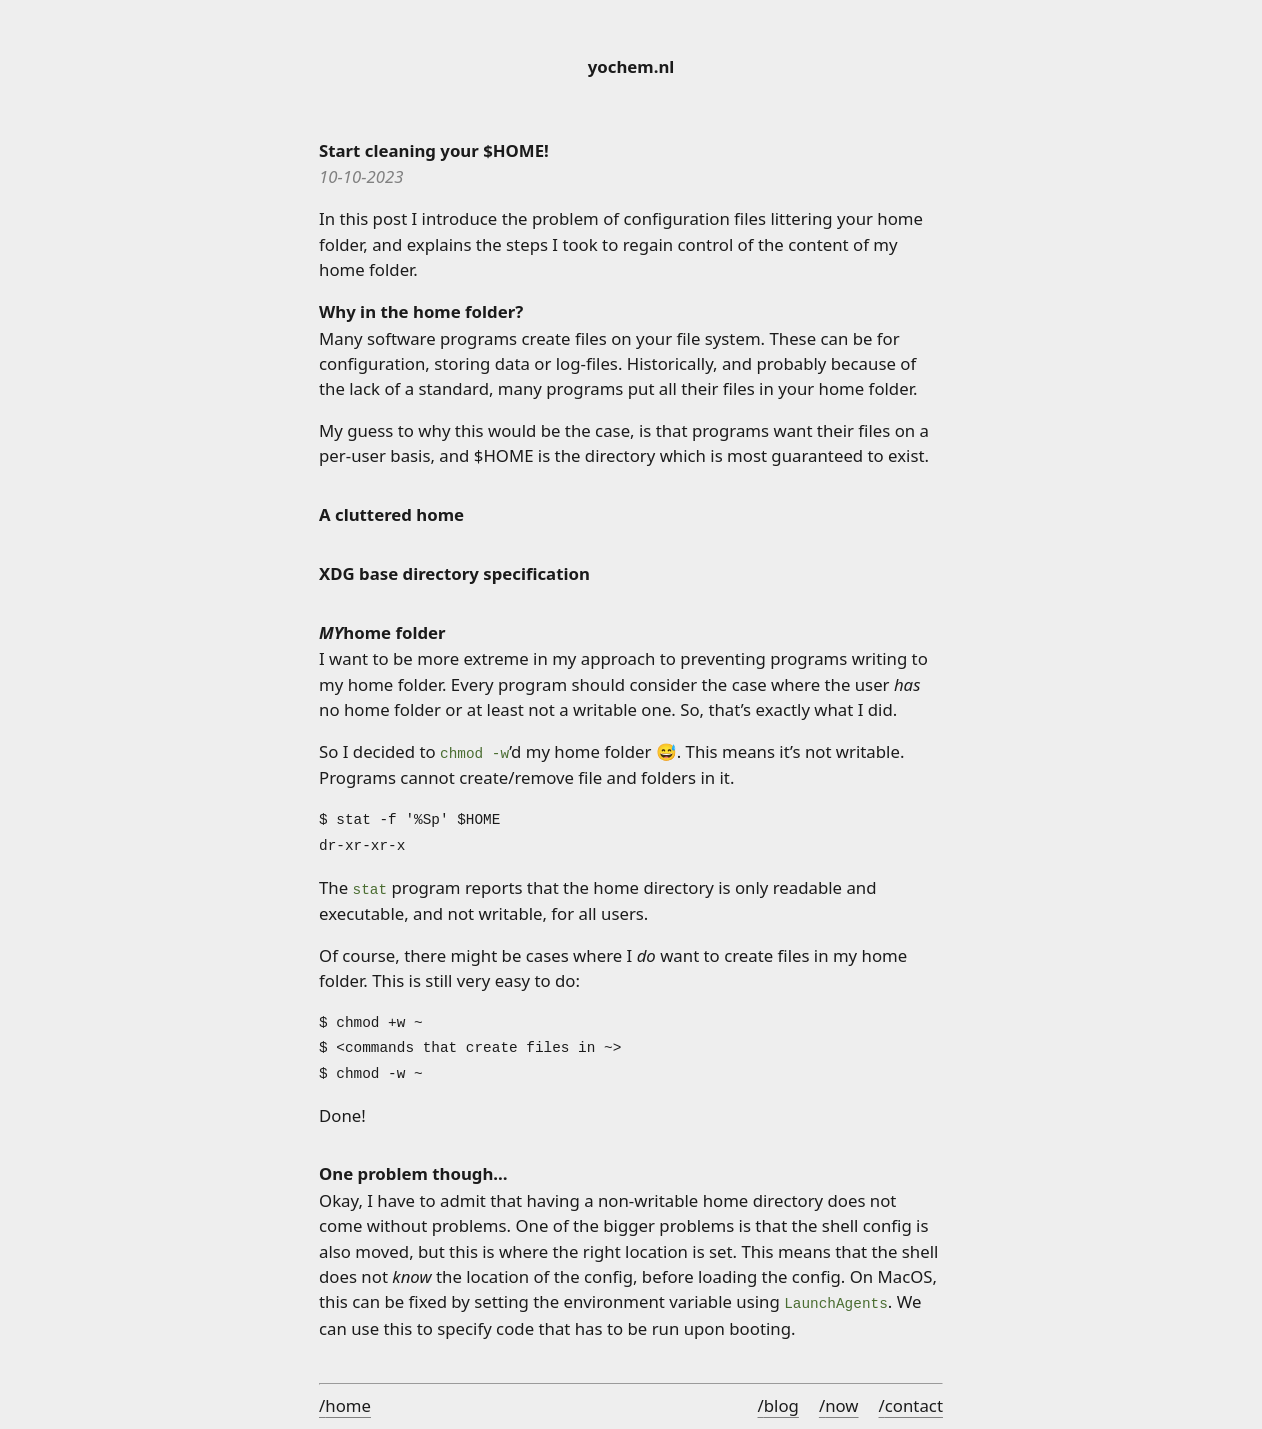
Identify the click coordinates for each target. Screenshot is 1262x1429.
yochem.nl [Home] (631, 66)
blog (781, 1401)
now (841, 1401)
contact (914, 1401)
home (348, 1401)
